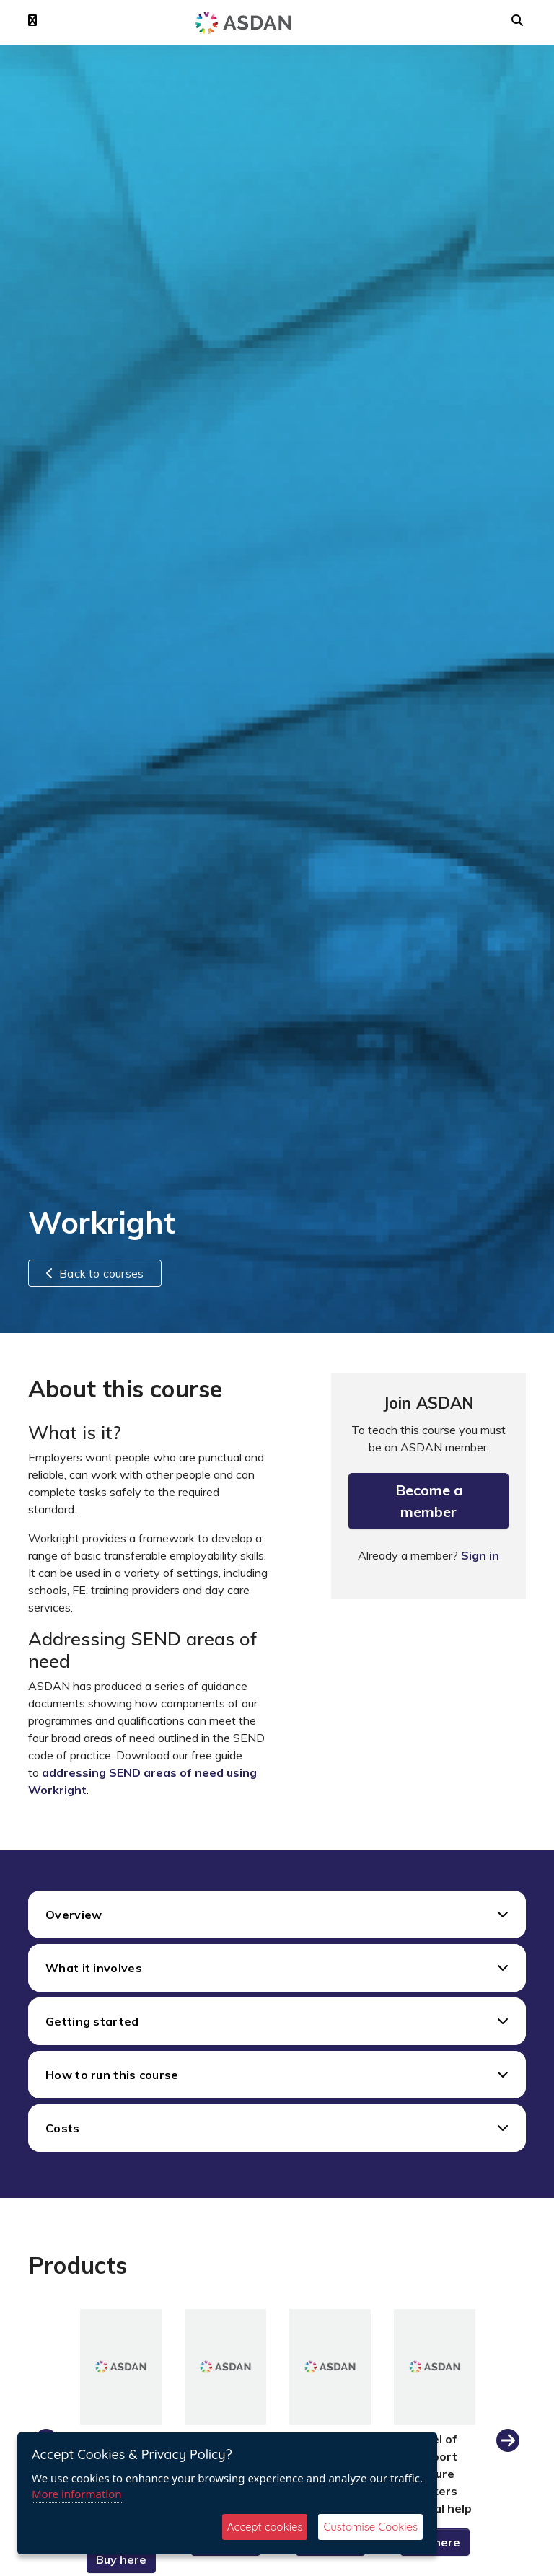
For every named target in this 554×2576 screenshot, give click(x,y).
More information (77, 2494)
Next (508, 2441)
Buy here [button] (121, 2559)
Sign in (480, 1555)
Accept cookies (265, 2526)
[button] (32, 21)
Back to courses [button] (95, 1273)
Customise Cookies (370, 2526)
